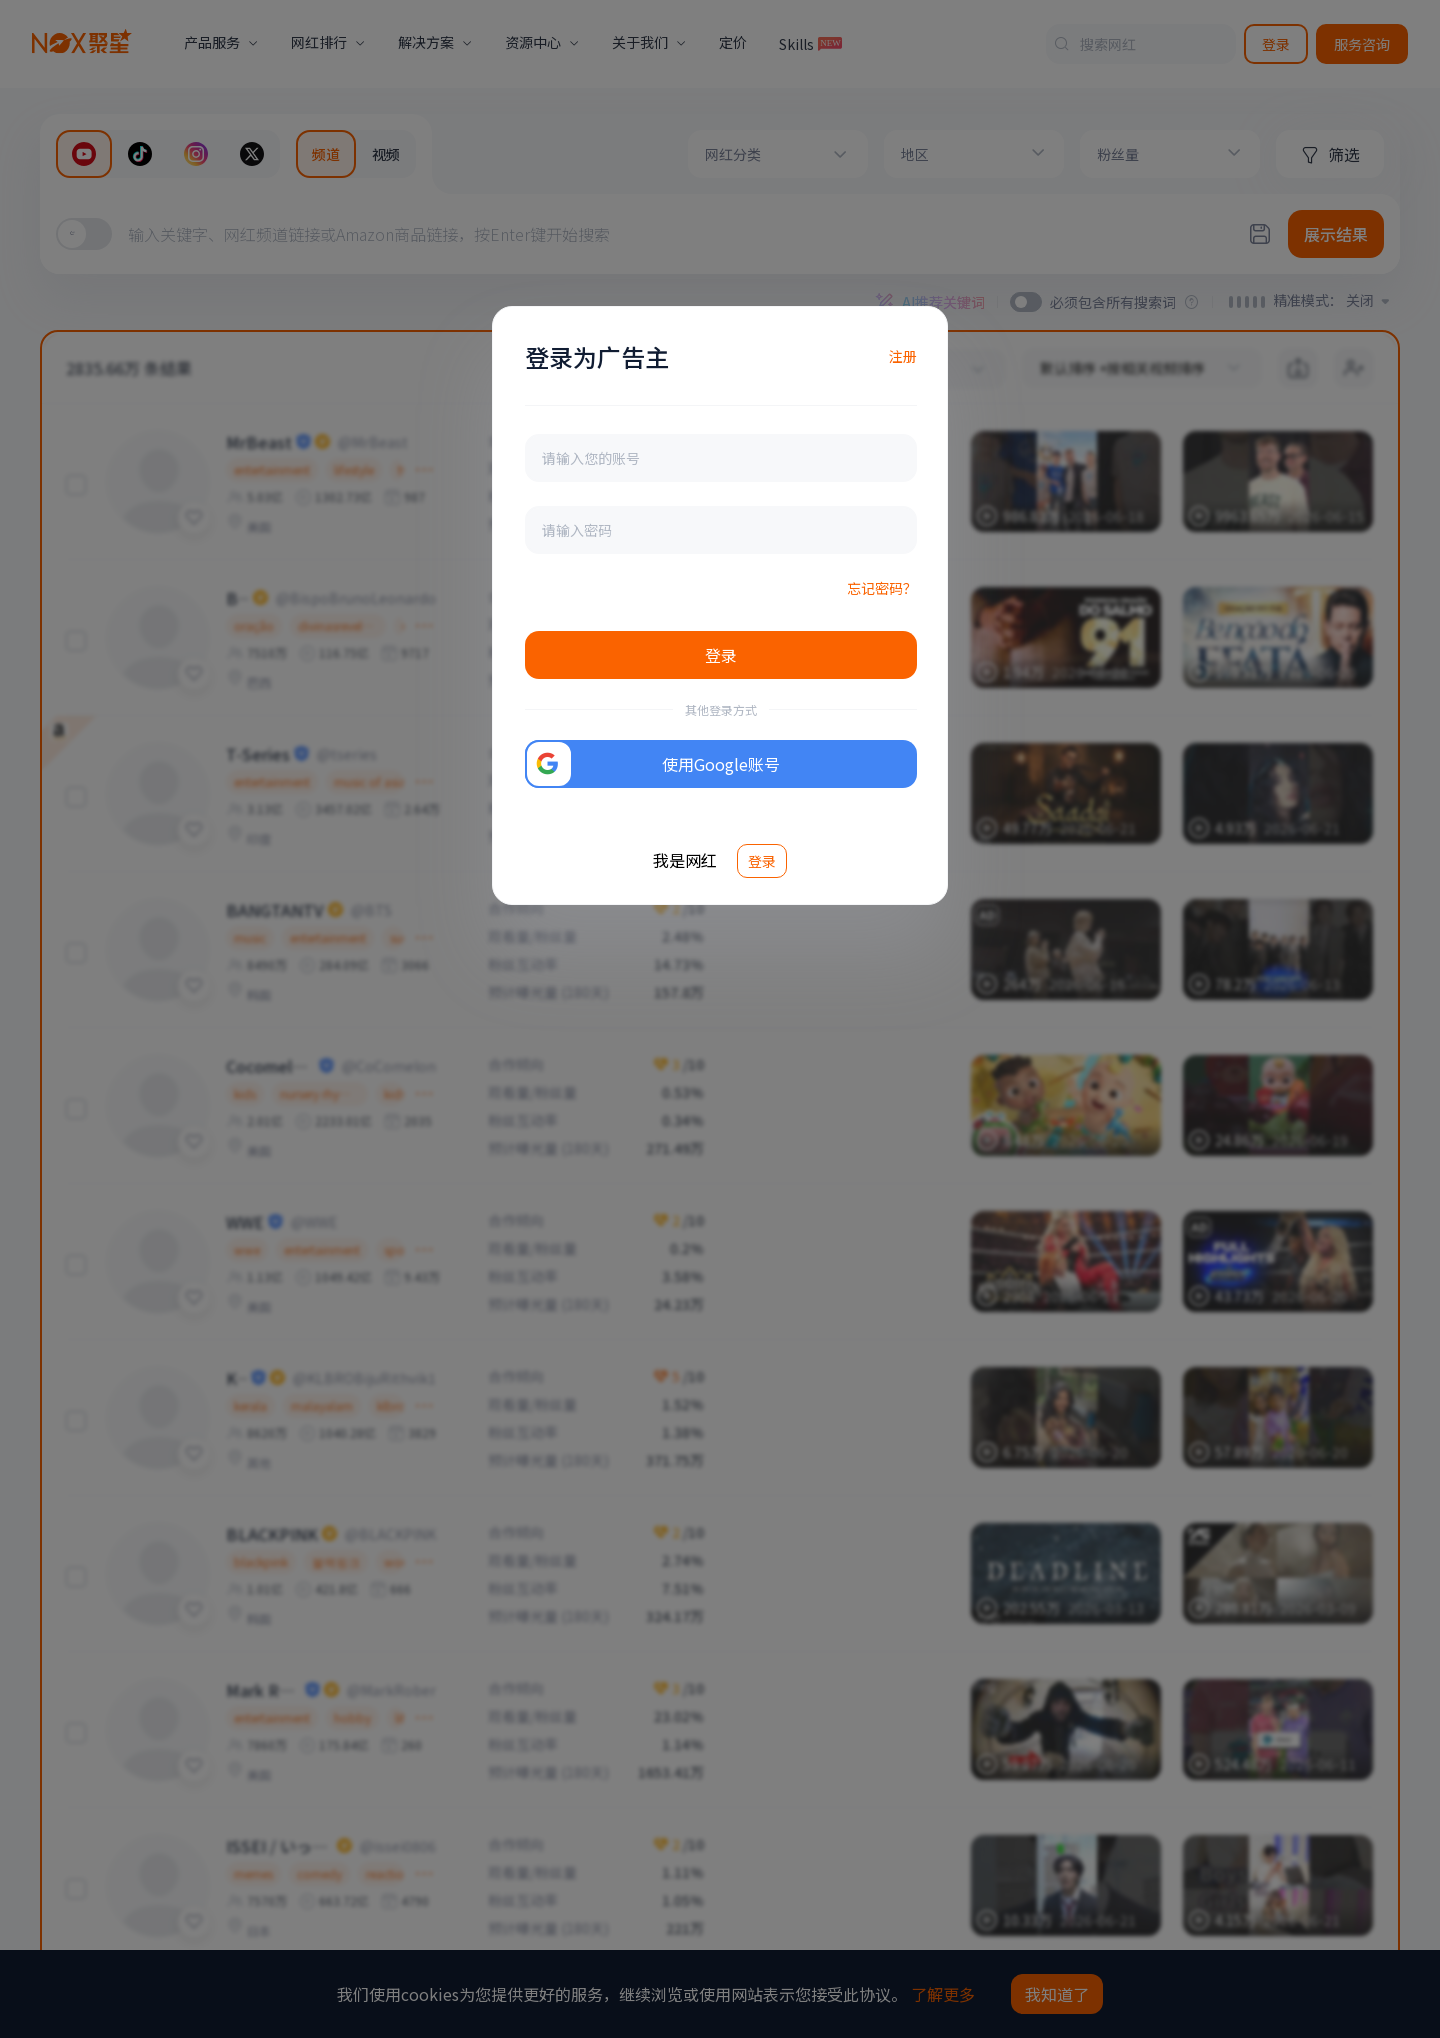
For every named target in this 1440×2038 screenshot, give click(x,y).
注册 (903, 356)
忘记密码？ (882, 588)
